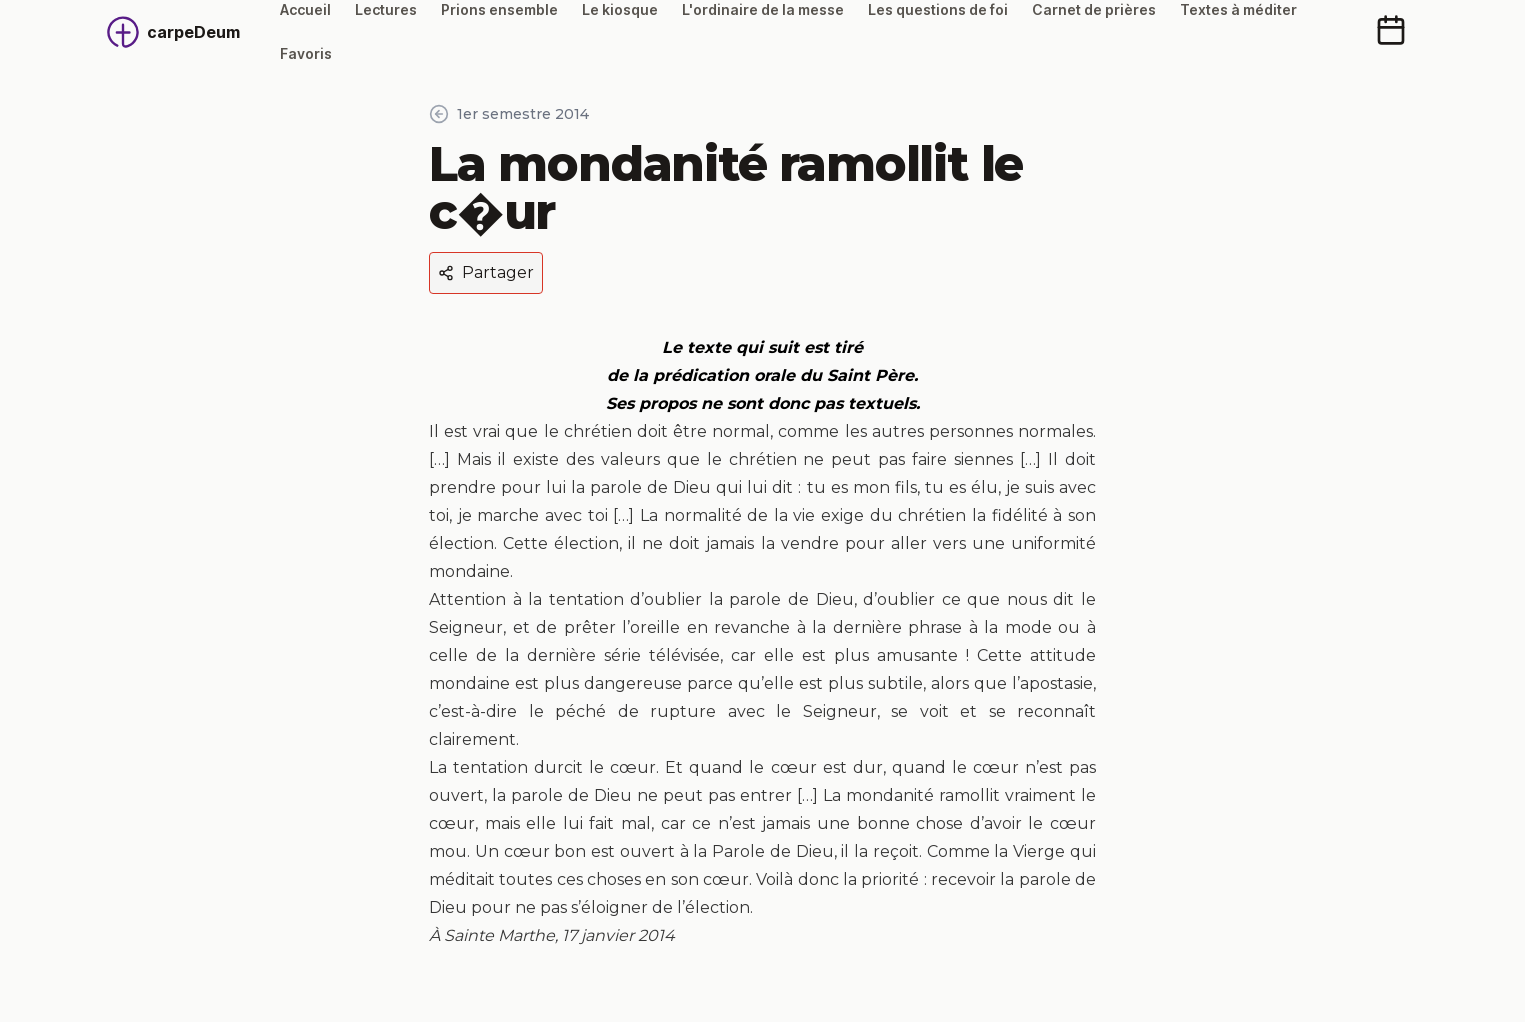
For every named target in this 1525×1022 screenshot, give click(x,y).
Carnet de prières (1094, 9)
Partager (486, 272)
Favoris (306, 53)
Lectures (386, 9)
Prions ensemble (499, 9)
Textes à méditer (1238, 9)
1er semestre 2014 (509, 114)
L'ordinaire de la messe (763, 9)
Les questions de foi (938, 9)
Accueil (305, 9)
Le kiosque (620, 9)
